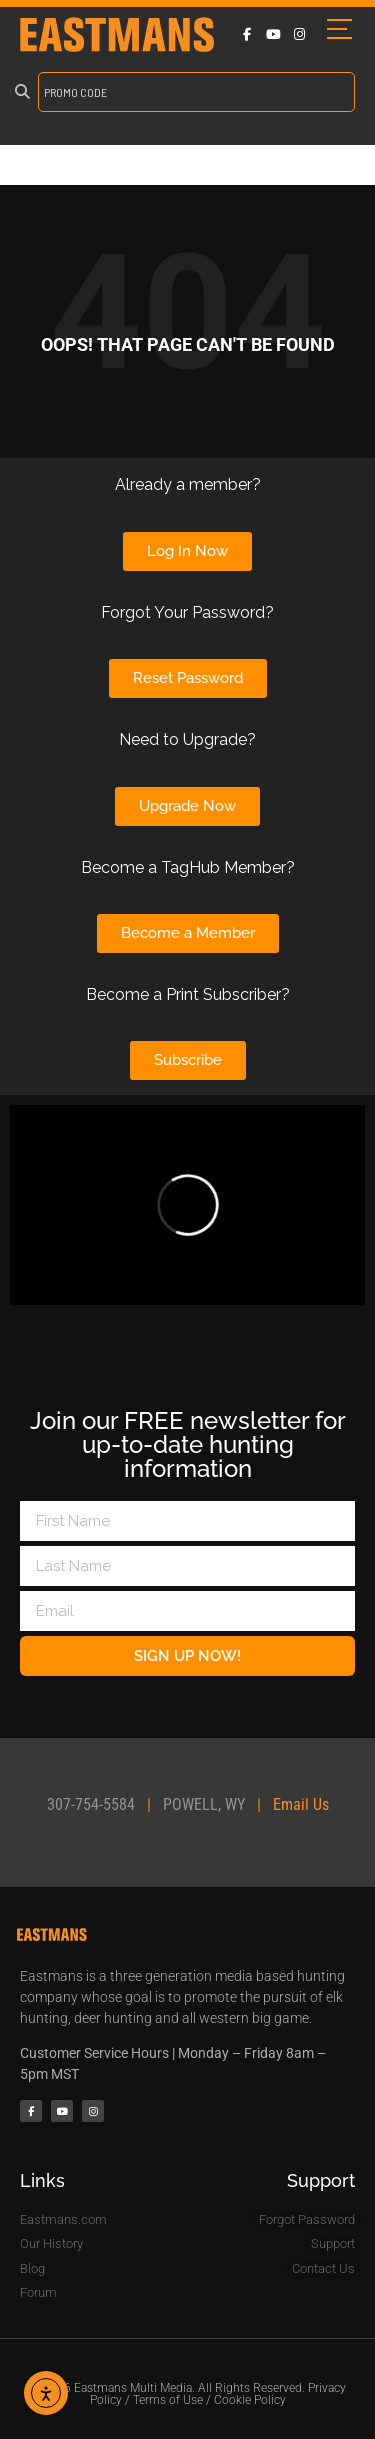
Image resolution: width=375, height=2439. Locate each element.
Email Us (301, 1804)
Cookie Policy (250, 2400)
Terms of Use (168, 2400)
